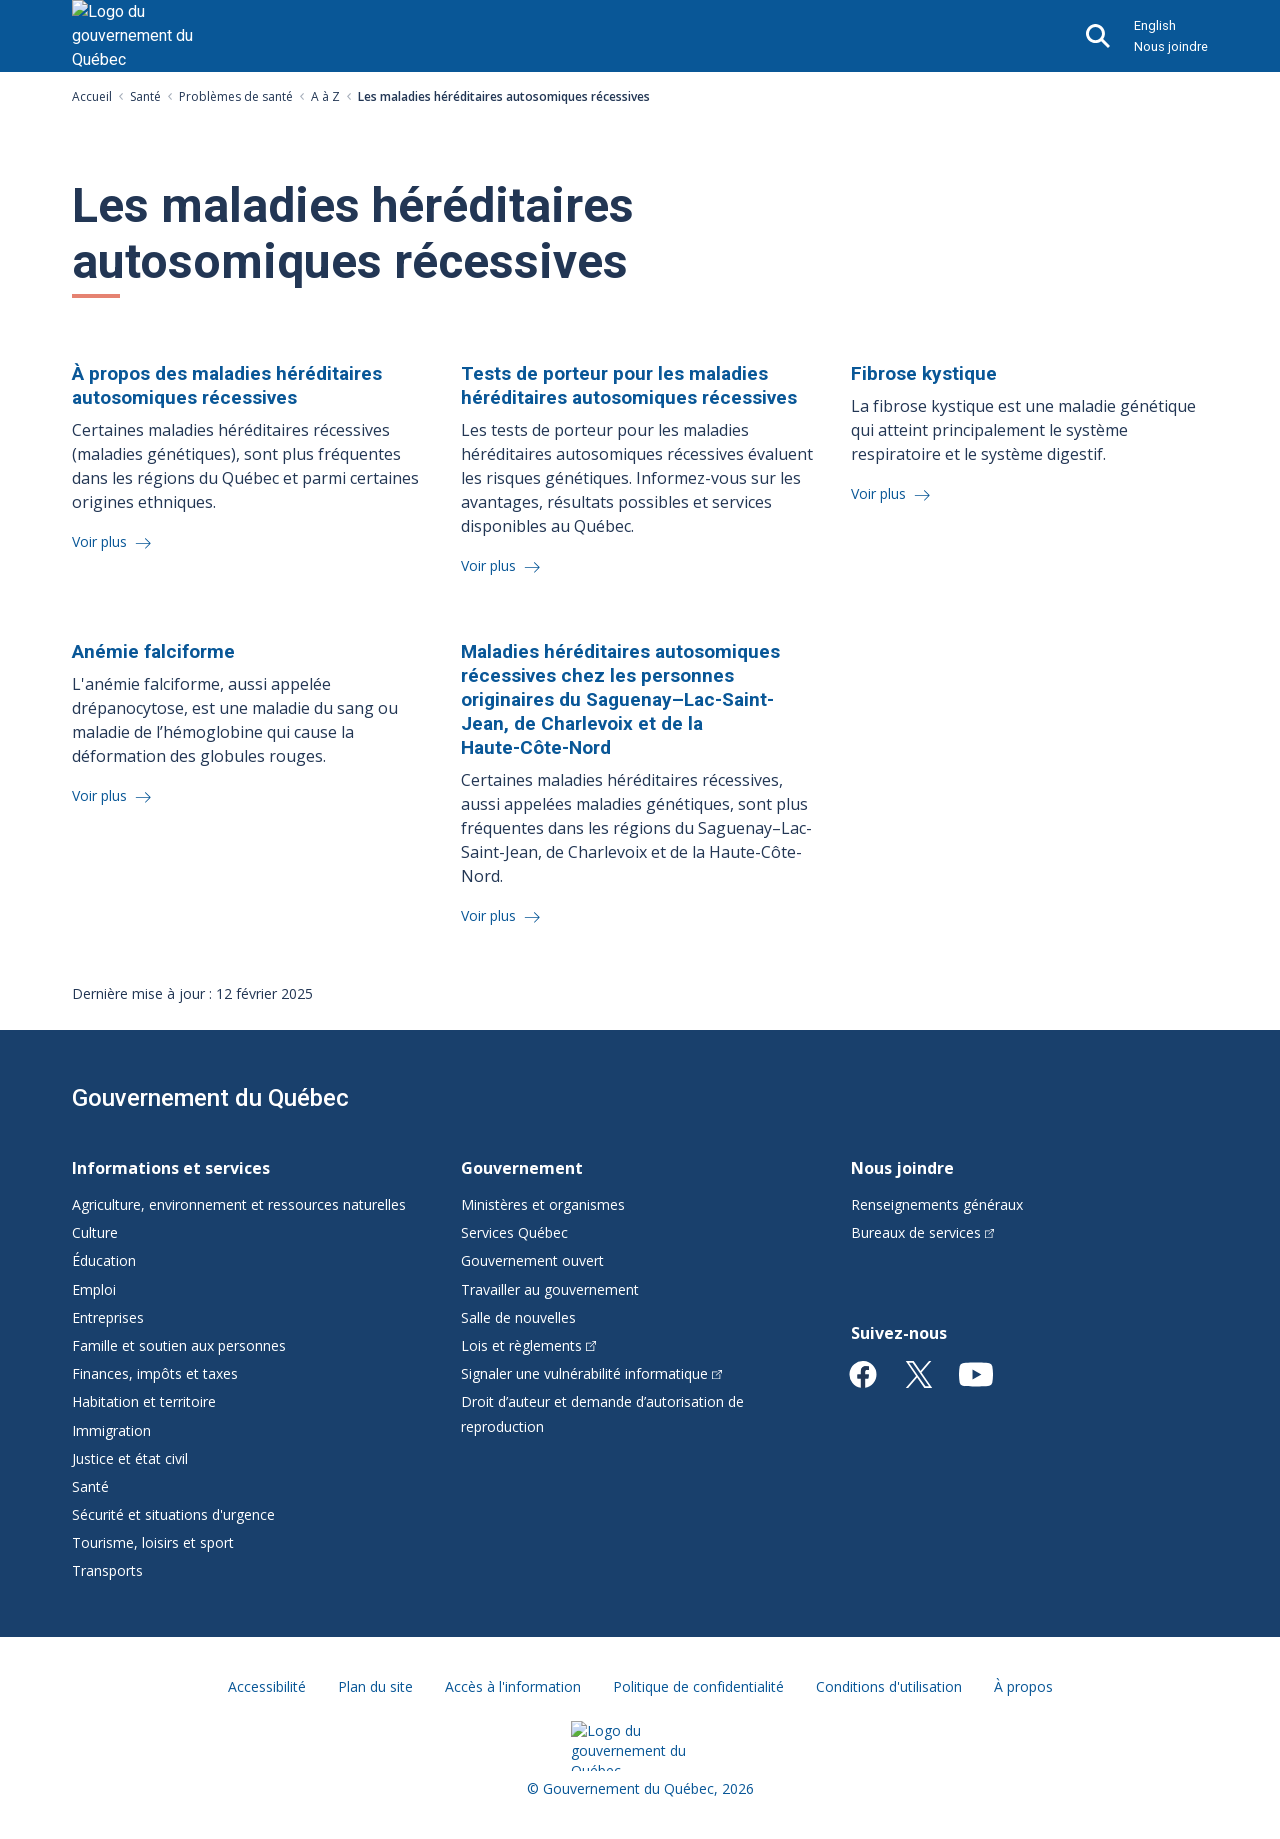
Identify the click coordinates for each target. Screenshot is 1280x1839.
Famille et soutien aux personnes (179, 1345)
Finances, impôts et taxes (155, 1373)
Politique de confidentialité (698, 1686)
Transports (107, 1570)
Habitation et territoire (144, 1401)
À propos (1023, 1686)
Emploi (94, 1289)
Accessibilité (267, 1686)
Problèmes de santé (236, 96)
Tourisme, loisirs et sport (153, 1542)
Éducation (104, 1260)
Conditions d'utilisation (889, 1686)
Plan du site (375, 1686)
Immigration (111, 1430)
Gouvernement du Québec (210, 1098)
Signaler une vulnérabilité (591, 1373)
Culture (95, 1232)
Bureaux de (923, 1232)
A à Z (325, 96)
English (1155, 25)
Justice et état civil (130, 1458)
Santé (145, 96)
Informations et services (171, 1168)
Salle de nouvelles (518, 1317)
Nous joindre (1171, 46)
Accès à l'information (513, 1686)
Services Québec (514, 1232)
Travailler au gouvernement (550, 1289)
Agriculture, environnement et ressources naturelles (239, 1204)
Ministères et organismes (543, 1204)
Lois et (528, 1345)
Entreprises (108, 1317)
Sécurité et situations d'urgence (173, 1514)
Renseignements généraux (937, 1204)
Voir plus (101, 541)
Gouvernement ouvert (532, 1260)
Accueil (92, 96)
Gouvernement (522, 1168)
